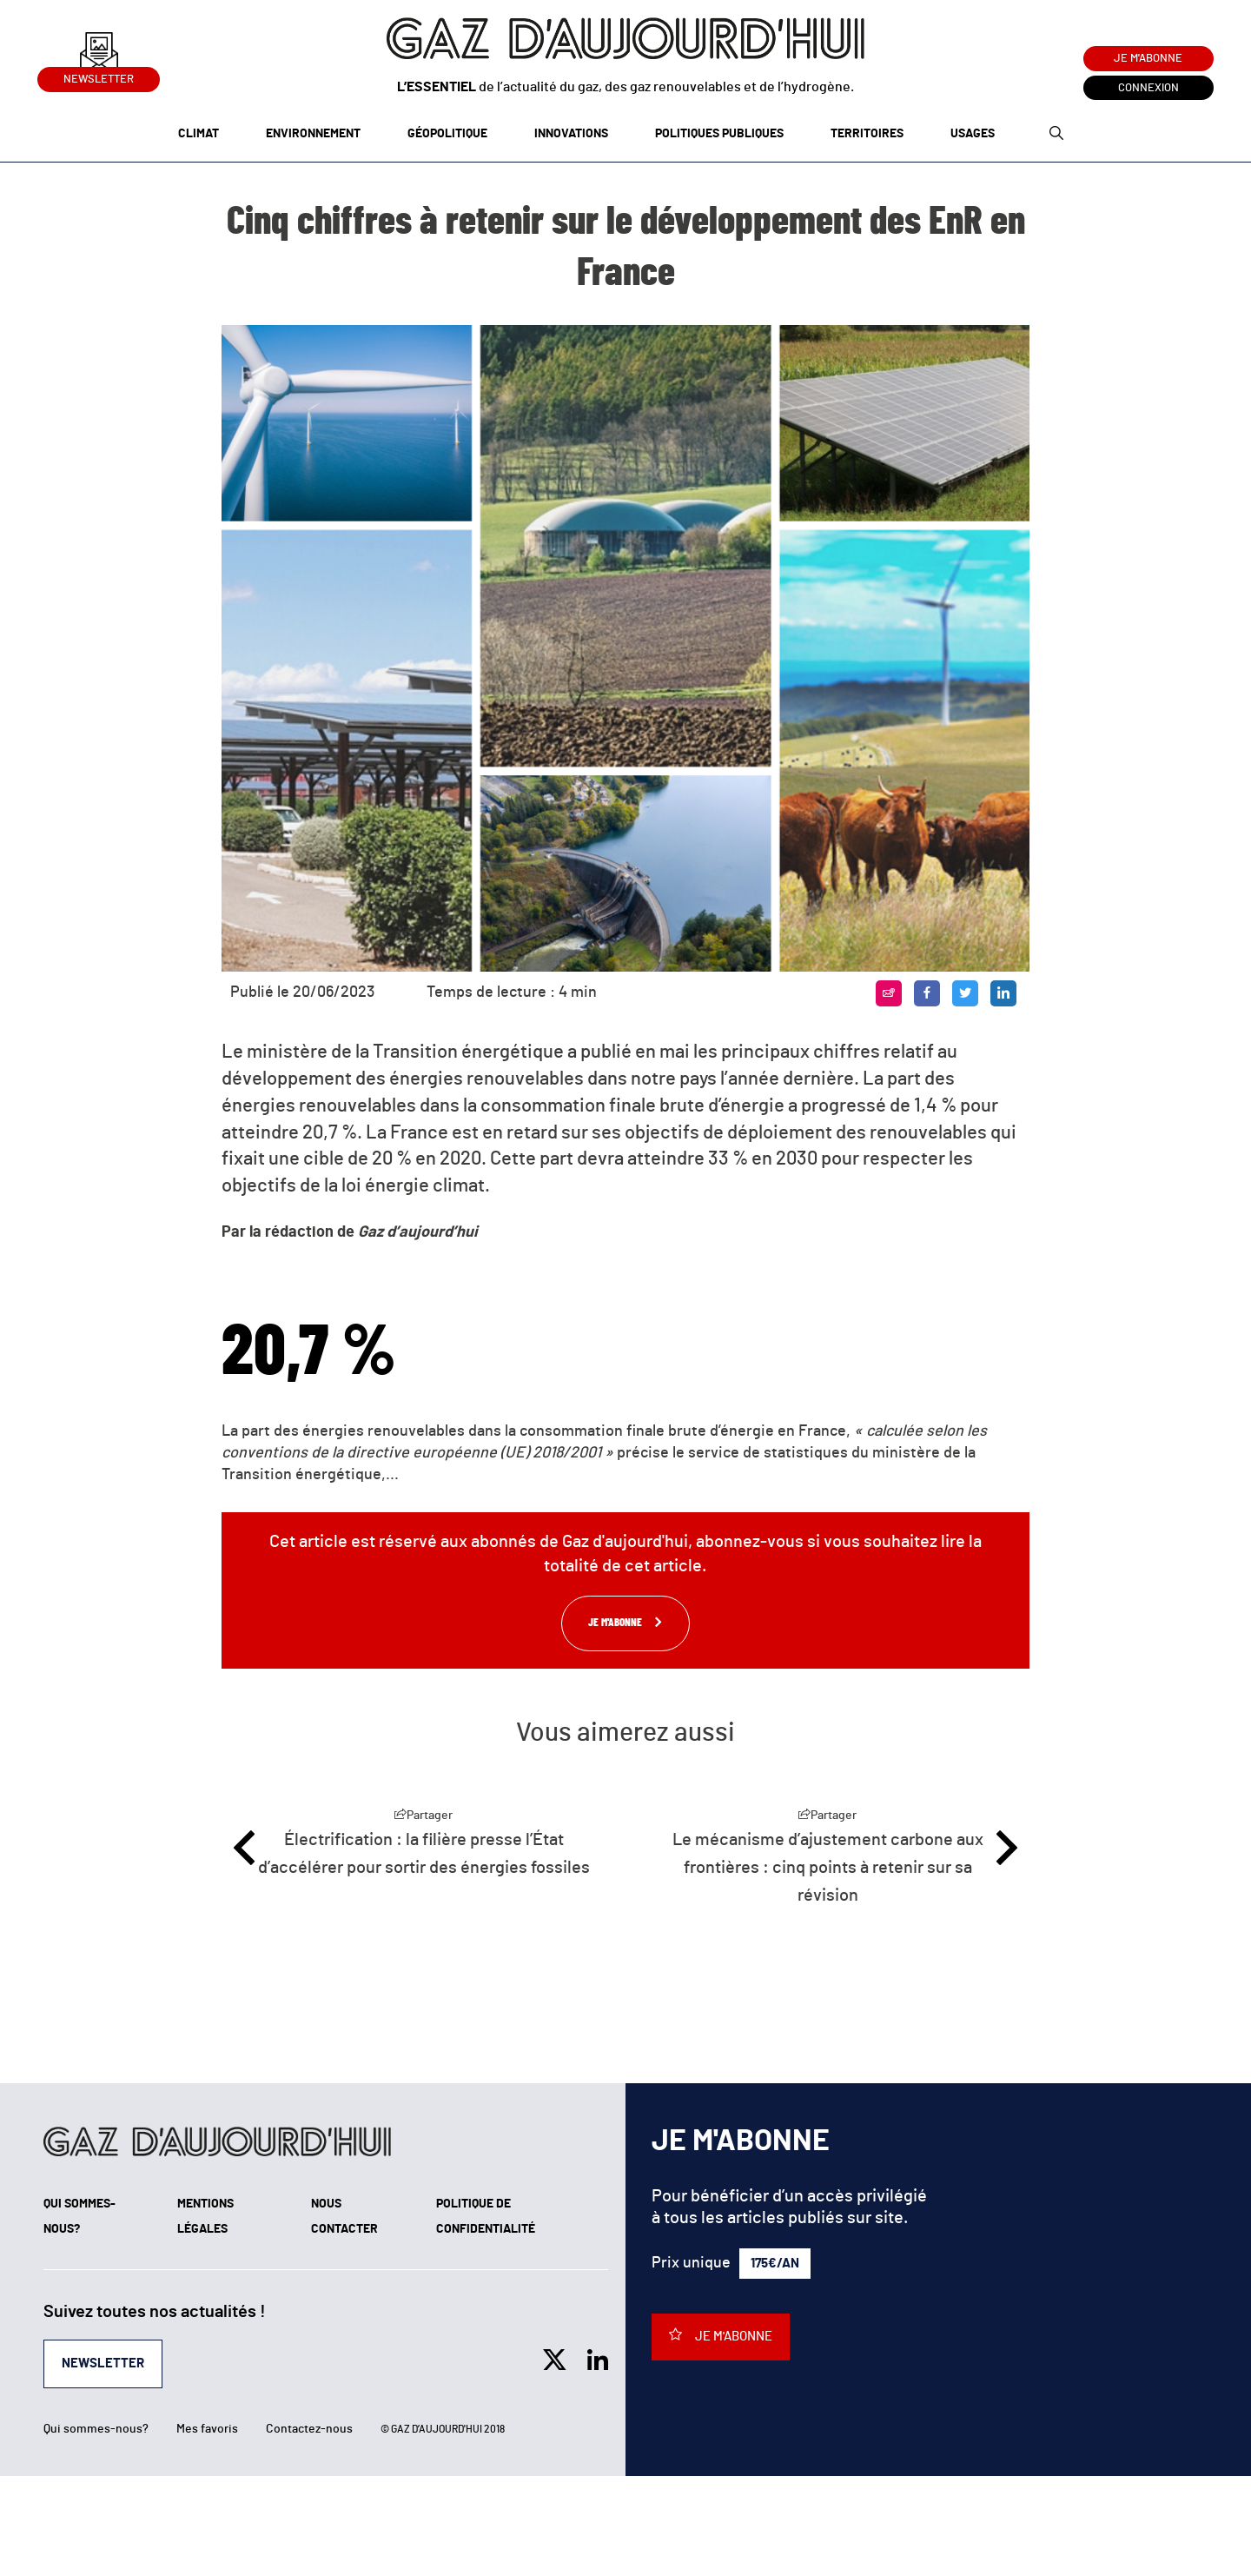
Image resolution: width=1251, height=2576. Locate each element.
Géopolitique (447, 134)
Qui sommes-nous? (96, 2429)
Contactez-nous (309, 2429)
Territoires (867, 134)
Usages (972, 134)
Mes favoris (207, 2429)
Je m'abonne (1148, 58)
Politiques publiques (719, 134)
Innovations (571, 134)
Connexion (1148, 88)
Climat (198, 134)
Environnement (313, 134)
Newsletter (98, 76)
